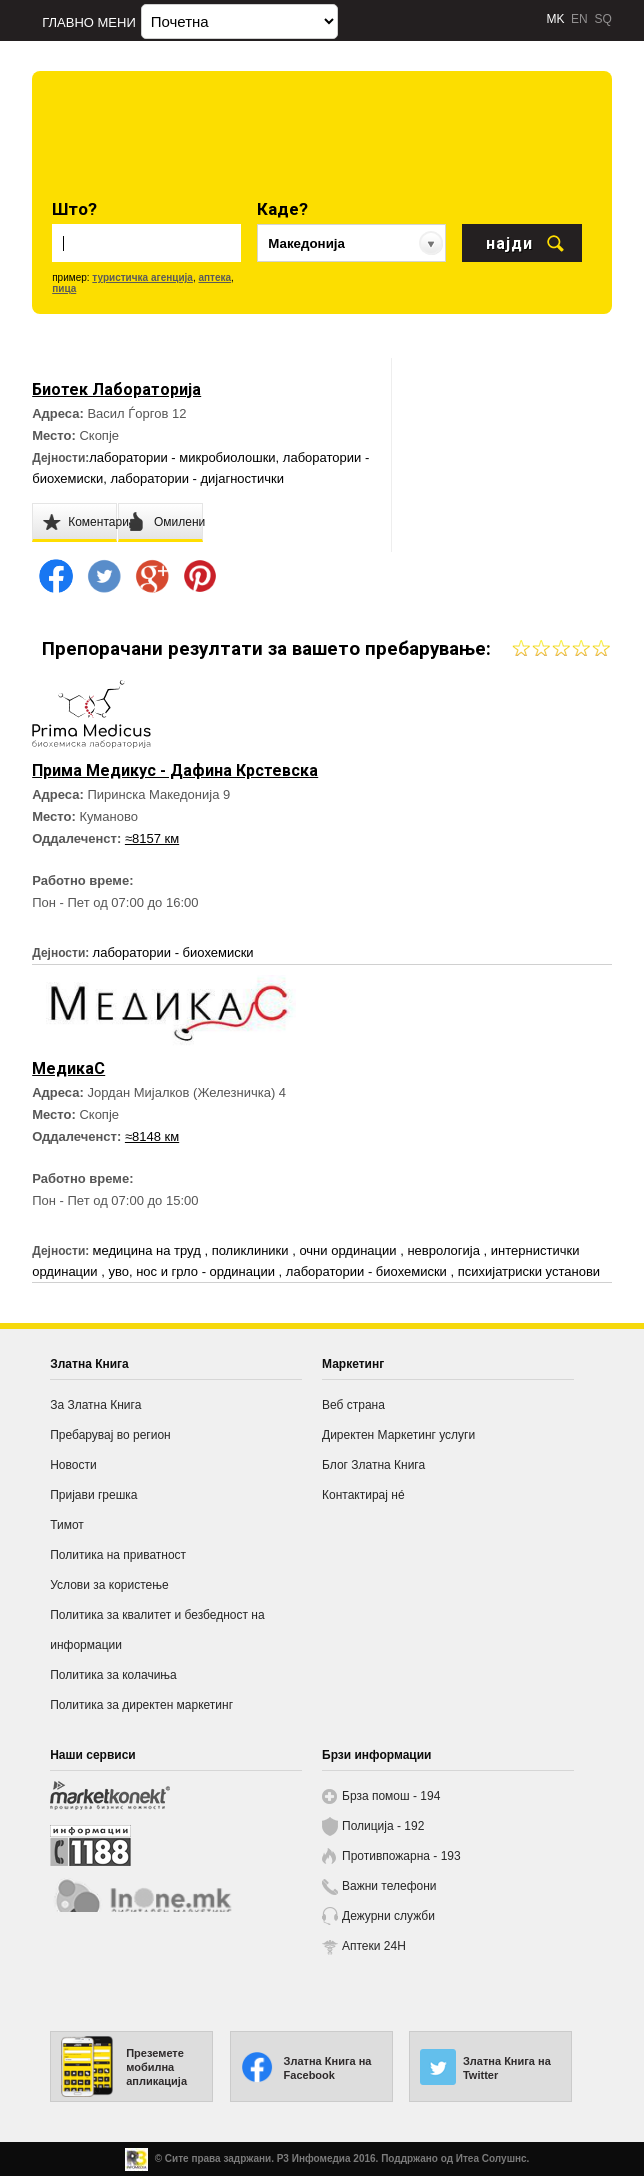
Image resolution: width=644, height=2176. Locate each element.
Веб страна (353, 1405)
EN (579, 19)
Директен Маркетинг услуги (398, 1435)
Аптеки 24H (374, 1946)
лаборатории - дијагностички (197, 478)
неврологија (445, 1250)
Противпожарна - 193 (401, 1856)
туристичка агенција (142, 277)
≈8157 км (152, 838)
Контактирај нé (363, 1495)
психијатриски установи (529, 1271)
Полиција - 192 (383, 1826)
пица (64, 288)
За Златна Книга (95, 1405)
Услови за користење (109, 1585)
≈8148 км (152, 1136)
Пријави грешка (93, 1495)
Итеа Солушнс (491, 2158)
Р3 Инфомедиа (314, 2158)
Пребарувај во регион (110, 1435)
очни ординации (349, 1250)
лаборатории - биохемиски (173, 952)
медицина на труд (149, 1250)
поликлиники (252, 1250)
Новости (73, 1465)
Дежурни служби (388, 1916)
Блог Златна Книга (373, 1465)
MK (555, 19)
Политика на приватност (118, 1555)
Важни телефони (389, 1886)
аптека (214, 277)
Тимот (67, 1525)
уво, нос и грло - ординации (193, 1271)
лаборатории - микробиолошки (182, 457)
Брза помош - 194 (391, 1796)
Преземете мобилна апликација (156, 2067)
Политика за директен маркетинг (141, 1705)
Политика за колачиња (113, 1675)
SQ (602, 19)
